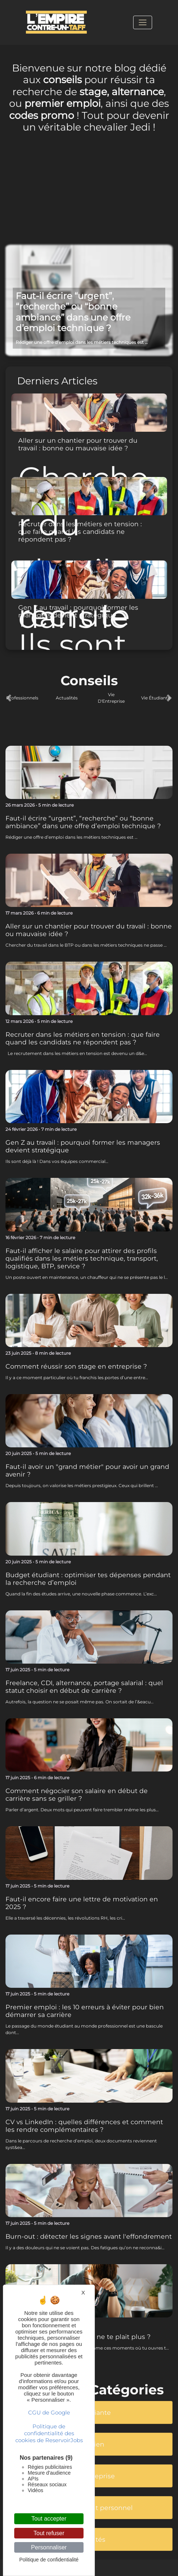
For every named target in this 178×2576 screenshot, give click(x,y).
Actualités (67, 698)
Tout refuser (49, 2533)
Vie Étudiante (155, 698)
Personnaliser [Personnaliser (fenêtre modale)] (49, 2547)
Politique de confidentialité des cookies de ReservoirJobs (49, 2433)
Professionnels (22, 698)
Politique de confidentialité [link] (49, 2560)
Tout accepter (48, 2518)
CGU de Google (49, 2412)
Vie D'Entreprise (111, 698)
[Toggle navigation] (142, 22)
